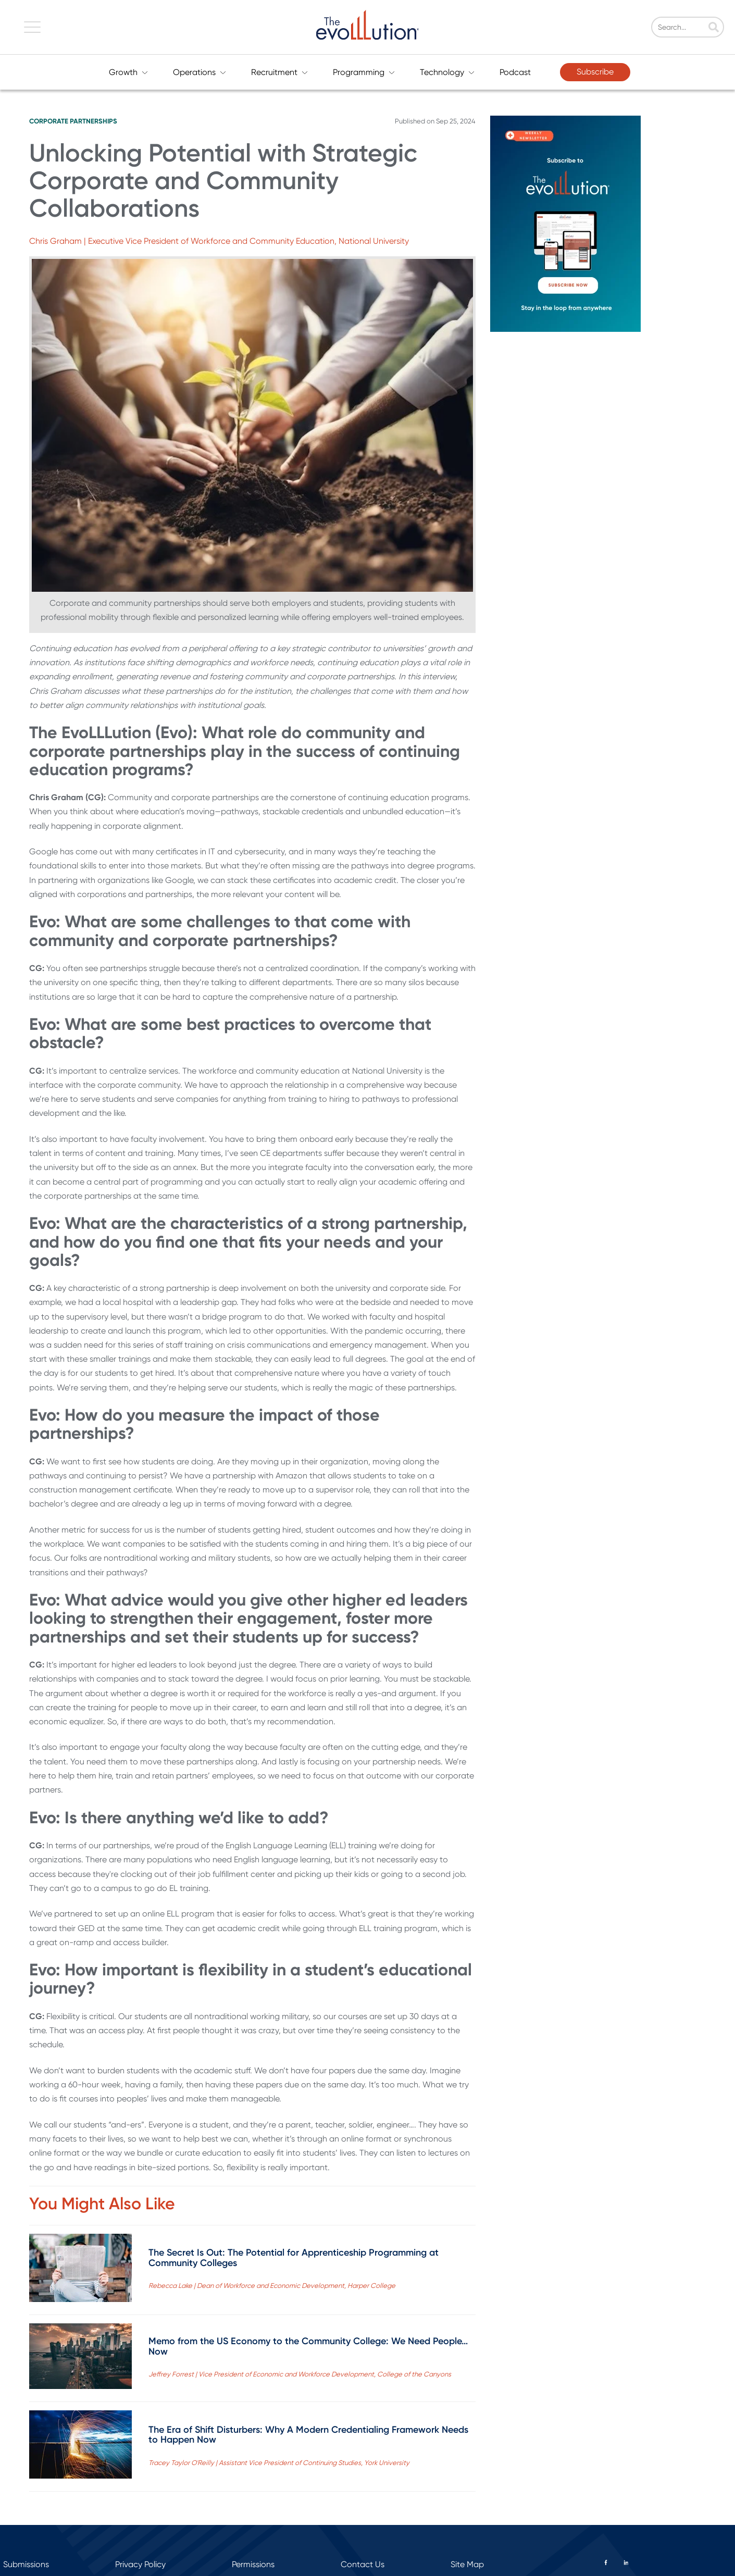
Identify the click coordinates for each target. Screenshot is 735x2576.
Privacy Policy (140, 2564)
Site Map (467, 2564)
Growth (128, 72)
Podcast (515, 72)
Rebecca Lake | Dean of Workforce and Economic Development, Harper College (271, 2285)
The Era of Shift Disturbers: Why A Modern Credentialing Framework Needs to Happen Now (308, 2435)
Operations (199, 72)
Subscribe (595, 72)
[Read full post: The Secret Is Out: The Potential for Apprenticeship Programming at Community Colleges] (80, 2270)
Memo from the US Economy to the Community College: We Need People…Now (308, 2346)
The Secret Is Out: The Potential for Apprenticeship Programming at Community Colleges (293, 2258)
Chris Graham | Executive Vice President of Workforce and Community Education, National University (219, 241)
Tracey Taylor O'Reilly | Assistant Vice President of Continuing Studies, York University (278, 2463)
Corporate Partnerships (73, 121)
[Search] (693, 27)
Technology (447, 72)
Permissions (253, 2564)
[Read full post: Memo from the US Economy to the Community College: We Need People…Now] (80, 2358)
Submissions (26, 2564)
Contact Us (362, 2564)
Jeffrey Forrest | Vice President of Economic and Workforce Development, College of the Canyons (299, 2374)
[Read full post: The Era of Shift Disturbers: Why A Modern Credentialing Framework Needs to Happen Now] (80, 2446)
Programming (364, 72)
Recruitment (279, 72)
